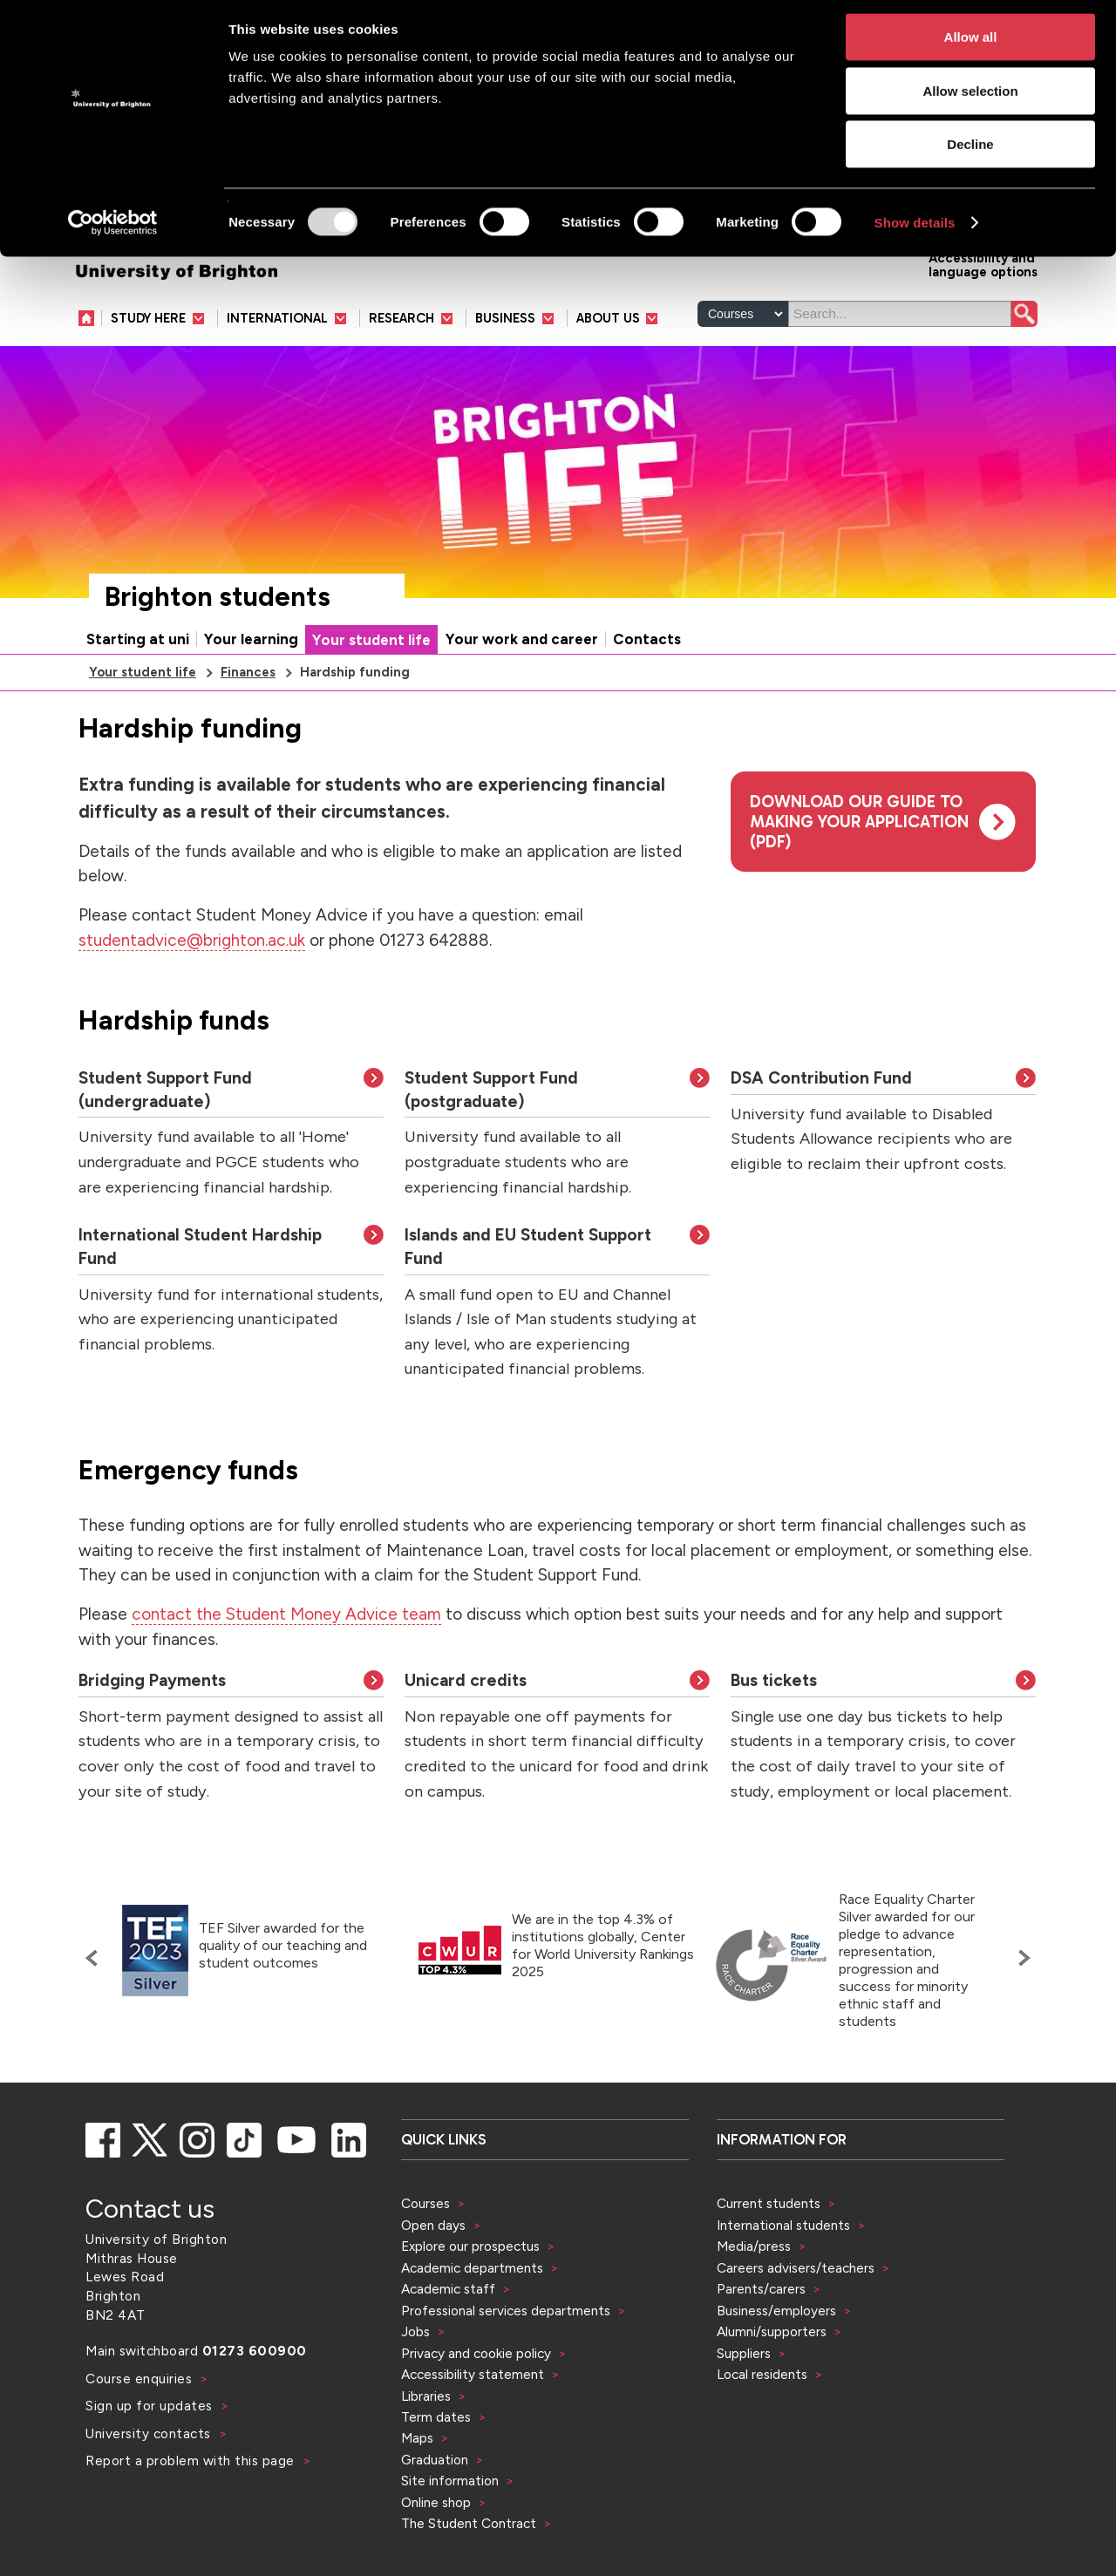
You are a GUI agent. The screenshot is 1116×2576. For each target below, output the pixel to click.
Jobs (415, 2385)
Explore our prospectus (470, 2300)
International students (783, 2279)
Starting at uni (137, 693)
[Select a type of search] (743, 368)
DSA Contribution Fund (821, 1132)
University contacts (148, 2487)
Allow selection (969, 98)
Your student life (371, 694)
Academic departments (474, 2322)
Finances (248, 726)
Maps (417, 2492)
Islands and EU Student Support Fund (528, 1300)
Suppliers (744, 2407)
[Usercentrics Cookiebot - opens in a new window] (113, 230)
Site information (450, 2534)
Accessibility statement (472, 2428)
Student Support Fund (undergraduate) (165, 1144)
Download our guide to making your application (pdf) (859, 876)
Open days (433, 2279)
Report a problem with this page (191, 2514)
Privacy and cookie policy (476, 2407)
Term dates (436, 2471)
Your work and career (522, 693)
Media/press (754, 2300)
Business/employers (776, 2364)
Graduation (434, 2513)
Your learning (251, 693)
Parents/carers (761, 2343)
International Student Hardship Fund (200, 1300)
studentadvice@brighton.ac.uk (191, 994)
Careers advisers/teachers (795, 2322)
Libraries (426, 2450)
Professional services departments (507, 2364)
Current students (768, 2257)
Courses (425, 2257)
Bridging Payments (152, 1734)
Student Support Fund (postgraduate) (491, 1144)
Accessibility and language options (983, 317)
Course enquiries (140, 2432)
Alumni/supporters (772, 2385)
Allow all (970, 44)
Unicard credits (466, 1734)
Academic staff (448, 2343)
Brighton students (217, 651)
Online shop (436, 2556)
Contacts (647, 693)
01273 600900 (254, 2404)
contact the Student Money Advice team (286, 1668)
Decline (970, 151)
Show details (915, 229)
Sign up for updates (150, 2459)
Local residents (762, 2428)
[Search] (899, 368)
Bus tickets (774, 1734)
